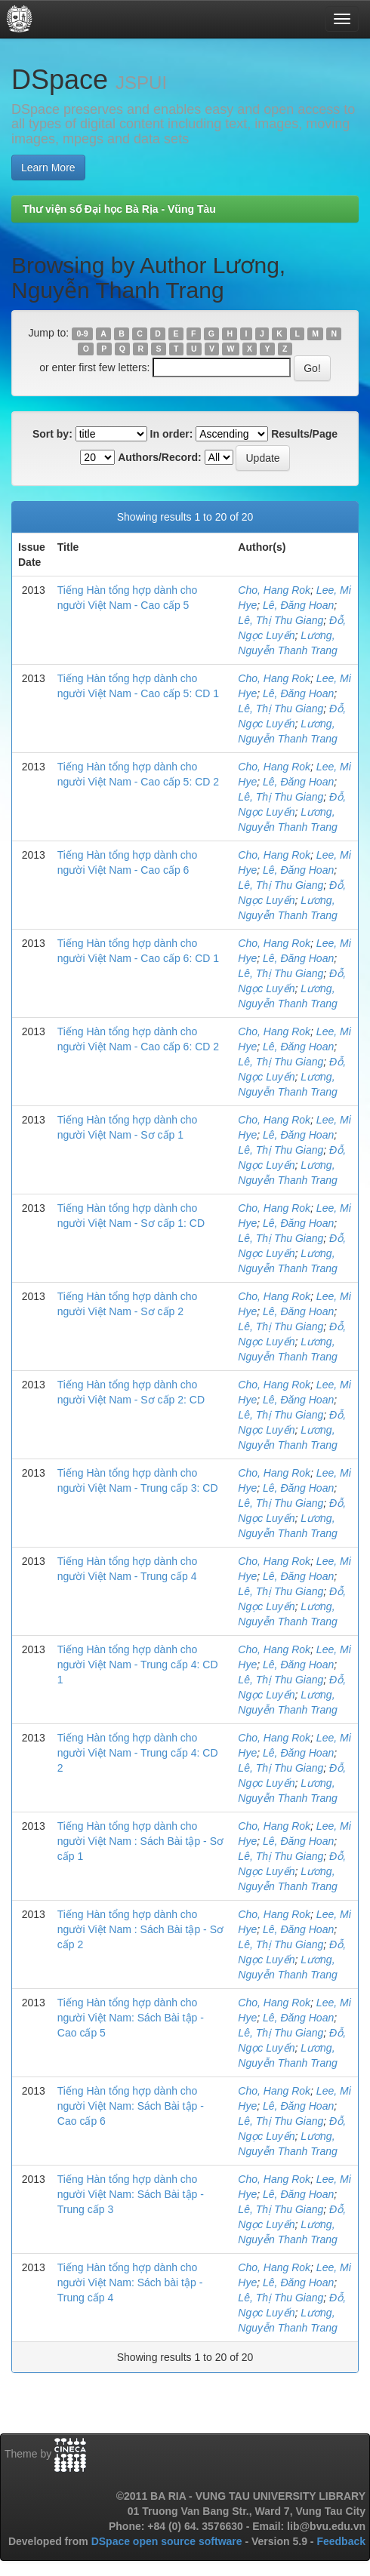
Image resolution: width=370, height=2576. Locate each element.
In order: (171, 434)
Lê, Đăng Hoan (298, 605)
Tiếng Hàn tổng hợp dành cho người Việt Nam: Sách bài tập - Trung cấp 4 (129, 2282)
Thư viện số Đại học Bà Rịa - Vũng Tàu (119, 209)
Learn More (48, 167)
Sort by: (52, 434)
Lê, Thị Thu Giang (280, 620)
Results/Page (304, 434)
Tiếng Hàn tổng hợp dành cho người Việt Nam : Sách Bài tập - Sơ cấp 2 (140, 1929)
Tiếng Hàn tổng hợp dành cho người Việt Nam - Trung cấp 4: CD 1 (137, 1664)
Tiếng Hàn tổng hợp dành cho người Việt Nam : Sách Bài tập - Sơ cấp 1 (140, 1841)
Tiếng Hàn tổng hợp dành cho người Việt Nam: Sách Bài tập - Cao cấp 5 (130, 2018)
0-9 (82, 333)
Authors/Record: (159, 457)
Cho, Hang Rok (274, 590)
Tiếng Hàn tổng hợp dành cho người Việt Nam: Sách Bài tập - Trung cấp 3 (130, 2194)
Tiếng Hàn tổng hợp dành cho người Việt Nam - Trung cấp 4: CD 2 (137, 1753)
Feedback (340, 2541)
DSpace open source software (168, 2541)
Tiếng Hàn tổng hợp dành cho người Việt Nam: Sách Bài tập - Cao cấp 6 (130, 2106)
